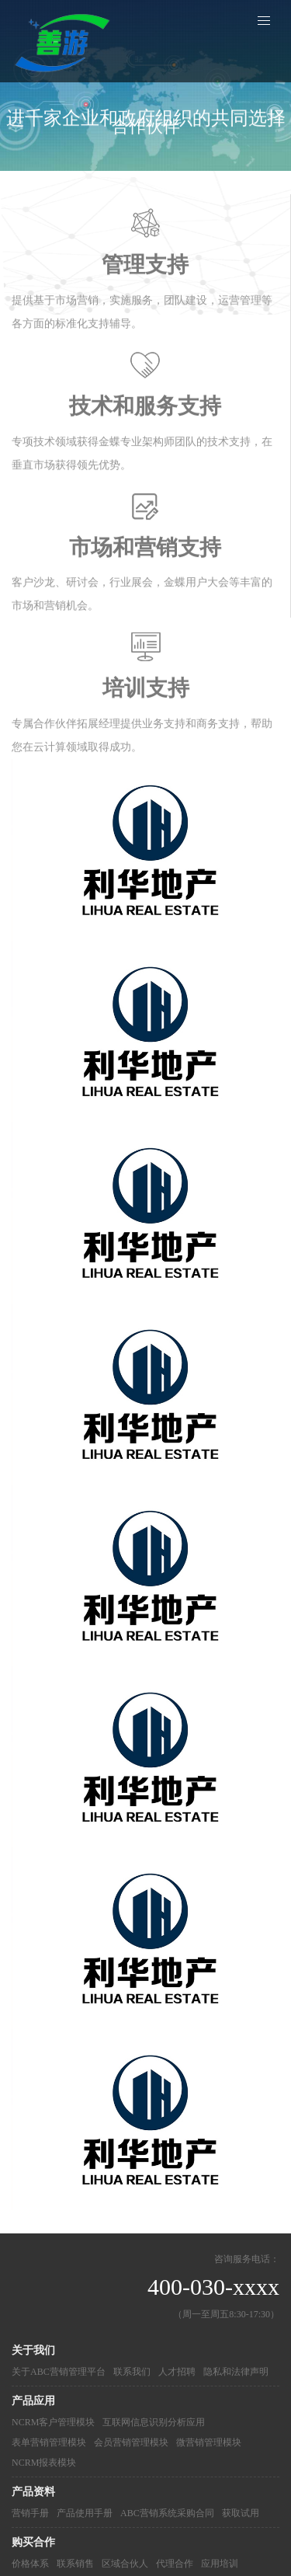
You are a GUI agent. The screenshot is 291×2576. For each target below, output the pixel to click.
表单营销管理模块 (49, 2442)
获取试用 (240, 2513)
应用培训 (219, 2563)
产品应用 (33, 2401)
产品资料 (33, 2492)
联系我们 (132, 2371)
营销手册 (30, 2513)
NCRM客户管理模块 (53, 2422)
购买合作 (33, 2542)
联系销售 (75, 2563)
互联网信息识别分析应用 (153, 2422)
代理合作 (174, 2563)
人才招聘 (177, 2371)
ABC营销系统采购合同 (167, 2513)
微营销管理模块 (208, 2442)
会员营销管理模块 (131, 2442)
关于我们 (33, 2350)
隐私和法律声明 (235, 2371)
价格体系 (30, 2563)
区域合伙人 (125, 2563)
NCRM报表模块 (44, 2462)
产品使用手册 (85, 2513)
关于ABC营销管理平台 (59, 2371)
